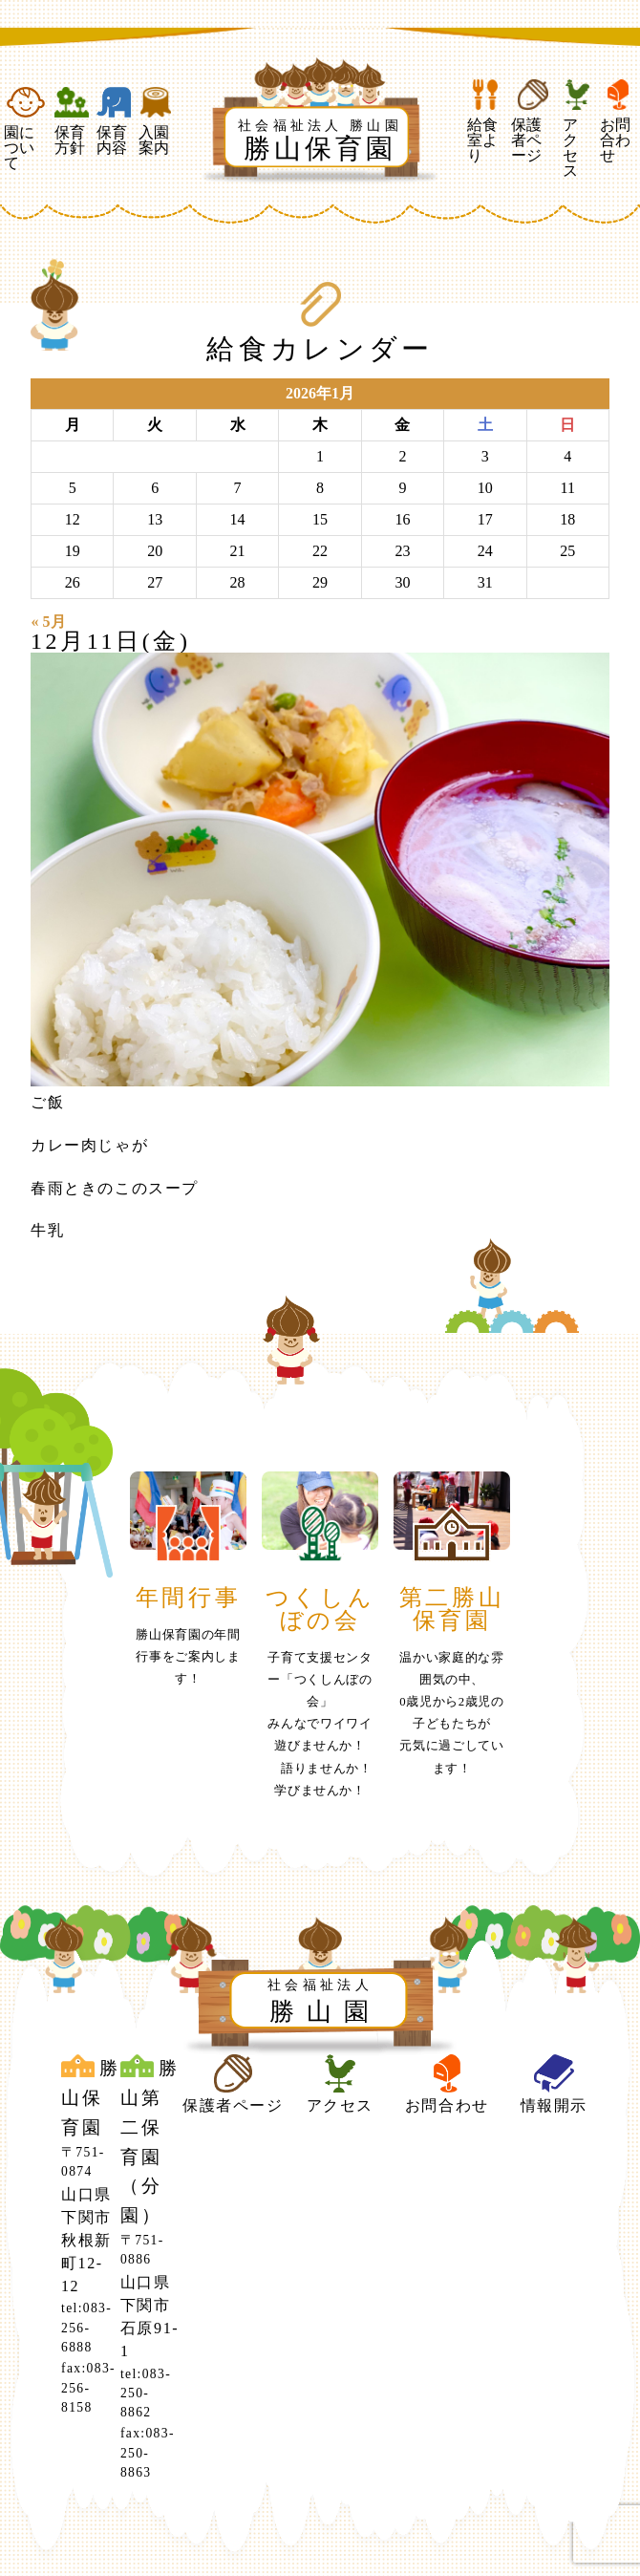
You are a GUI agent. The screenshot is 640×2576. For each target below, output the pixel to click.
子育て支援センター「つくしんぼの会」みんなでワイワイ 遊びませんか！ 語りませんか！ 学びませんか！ (326, 1723)
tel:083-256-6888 (86, 2327)
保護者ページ (533, 121)
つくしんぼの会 (320, 1609)
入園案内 (156, 121)
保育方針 (71, 121)
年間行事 (188, 1597)
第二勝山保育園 (451, 1609)
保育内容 (113, 121)
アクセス (577, 129)
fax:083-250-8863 (147, 2452)
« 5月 (49, 621)
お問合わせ (618, 121)
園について (25, 129)
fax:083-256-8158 (88, 2388)
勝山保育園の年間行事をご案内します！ (188, 1656)
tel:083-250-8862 (145, 2393)
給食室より (485, 121)
